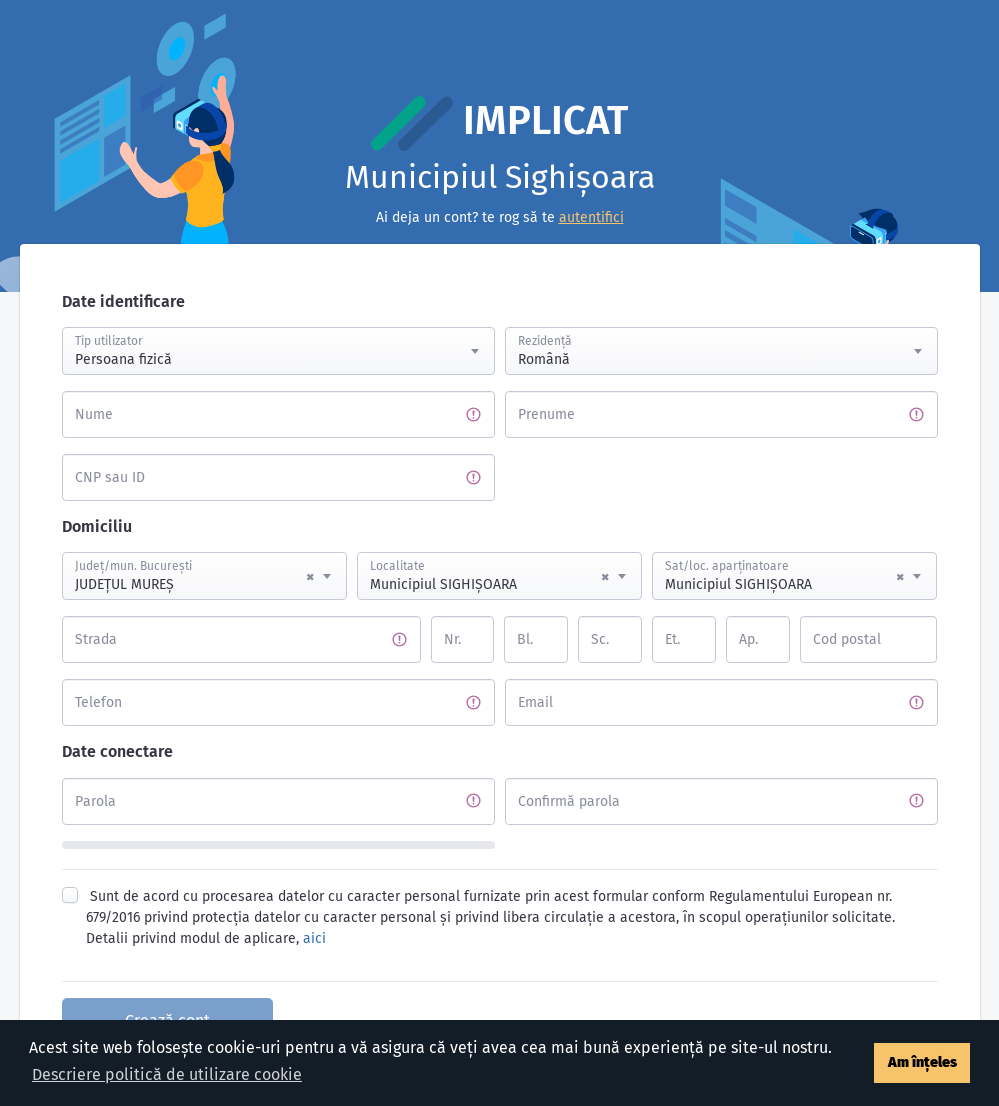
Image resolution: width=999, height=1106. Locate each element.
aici (314, 938)
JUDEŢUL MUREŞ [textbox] (194, 577)
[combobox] (278, 351)
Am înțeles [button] (922, 1062)
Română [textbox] (544, 359)
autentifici (591, 217)
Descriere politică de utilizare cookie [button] (167, 1074)
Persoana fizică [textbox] (123, 359)
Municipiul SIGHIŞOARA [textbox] (489, 577)
